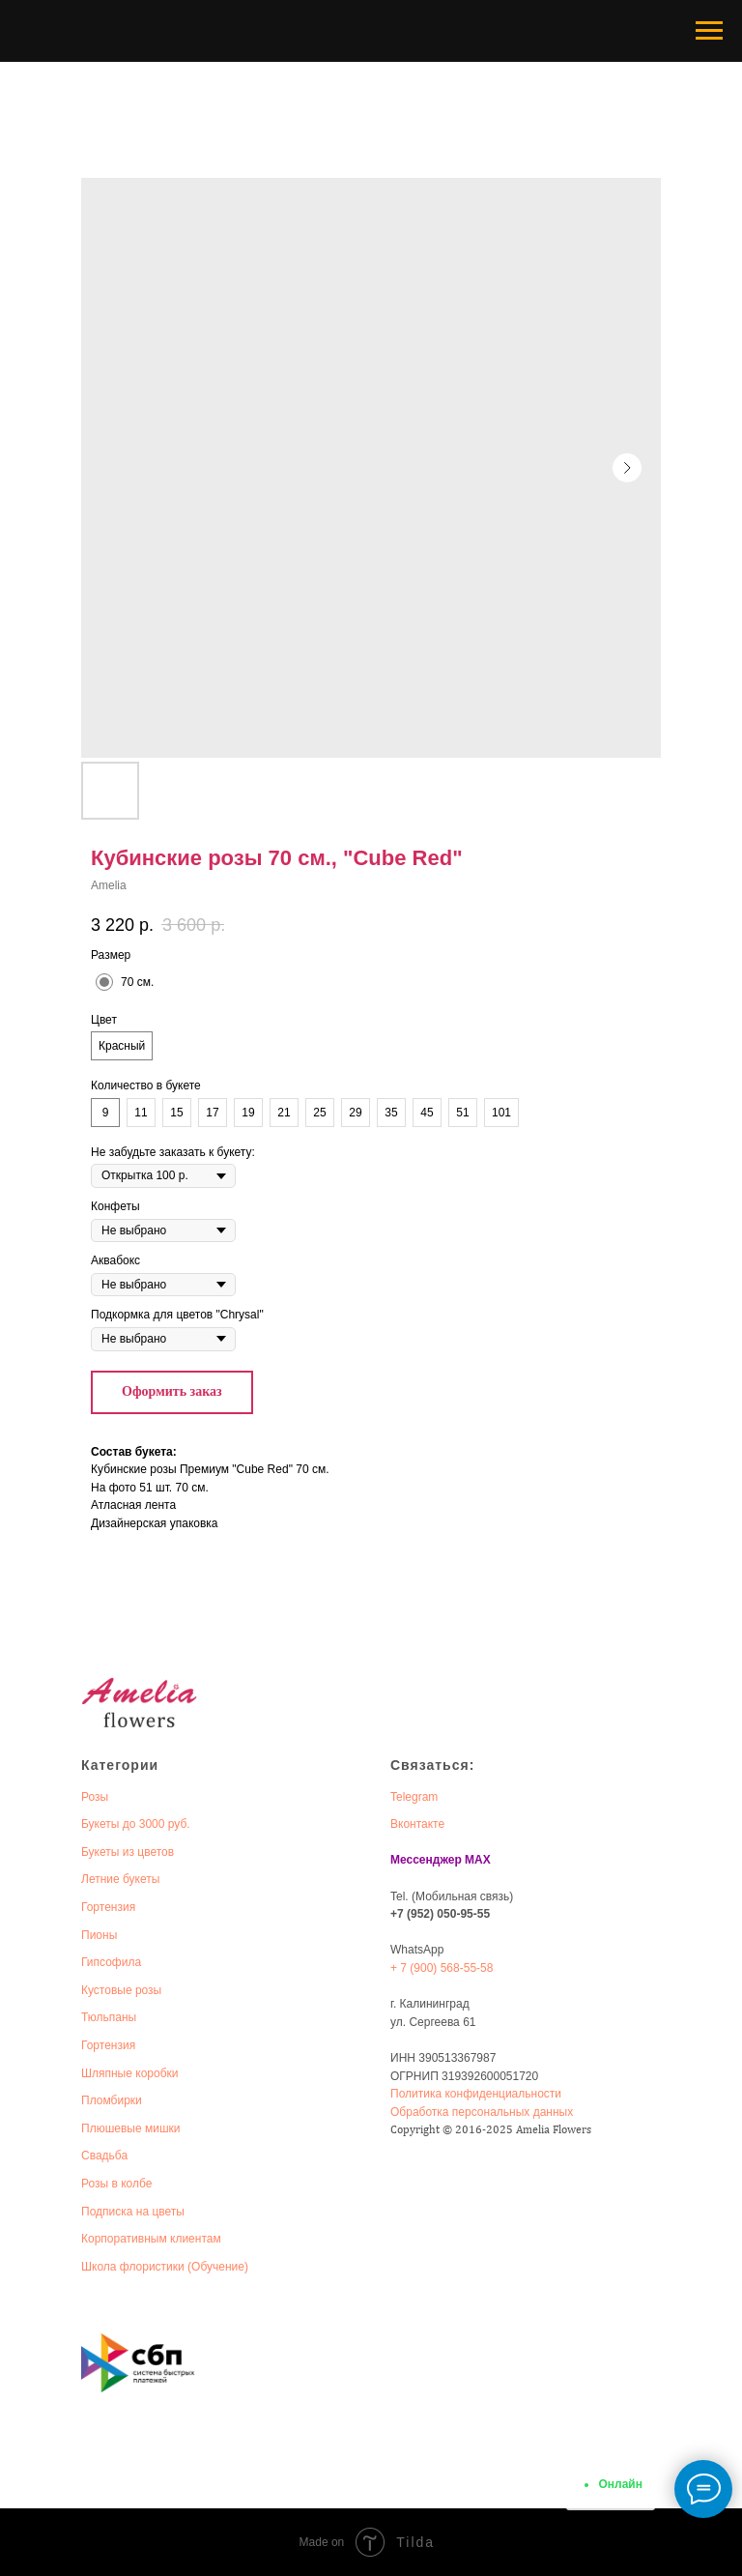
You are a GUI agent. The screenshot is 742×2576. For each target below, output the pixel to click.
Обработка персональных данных (481, 2112)
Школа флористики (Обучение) (164, 2266)
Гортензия (108, 1907)
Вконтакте (417, 1824)
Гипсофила (111, 1962)
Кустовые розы (121, 1990)
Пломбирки (111, 2100)
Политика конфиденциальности (475, 2093)
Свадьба (104, 2155)
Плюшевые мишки (130, 2128)
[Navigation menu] (709, 31)
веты (171, 2211)
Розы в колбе (116, 2183)
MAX (478, 1860)
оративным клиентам (164, 2238)
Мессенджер (426, 1860)
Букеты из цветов (127, 1852)
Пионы (99, 1935)
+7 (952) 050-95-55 (440, 1914)
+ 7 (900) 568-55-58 (441, 1968)
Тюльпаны (108, 2017)
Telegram (414, 1797)
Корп (94, 2238)
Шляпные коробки (130, 2073)
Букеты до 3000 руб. (135, 1824)
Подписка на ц (119, 2211)
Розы (94, 1797)
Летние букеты (120, 1879)
